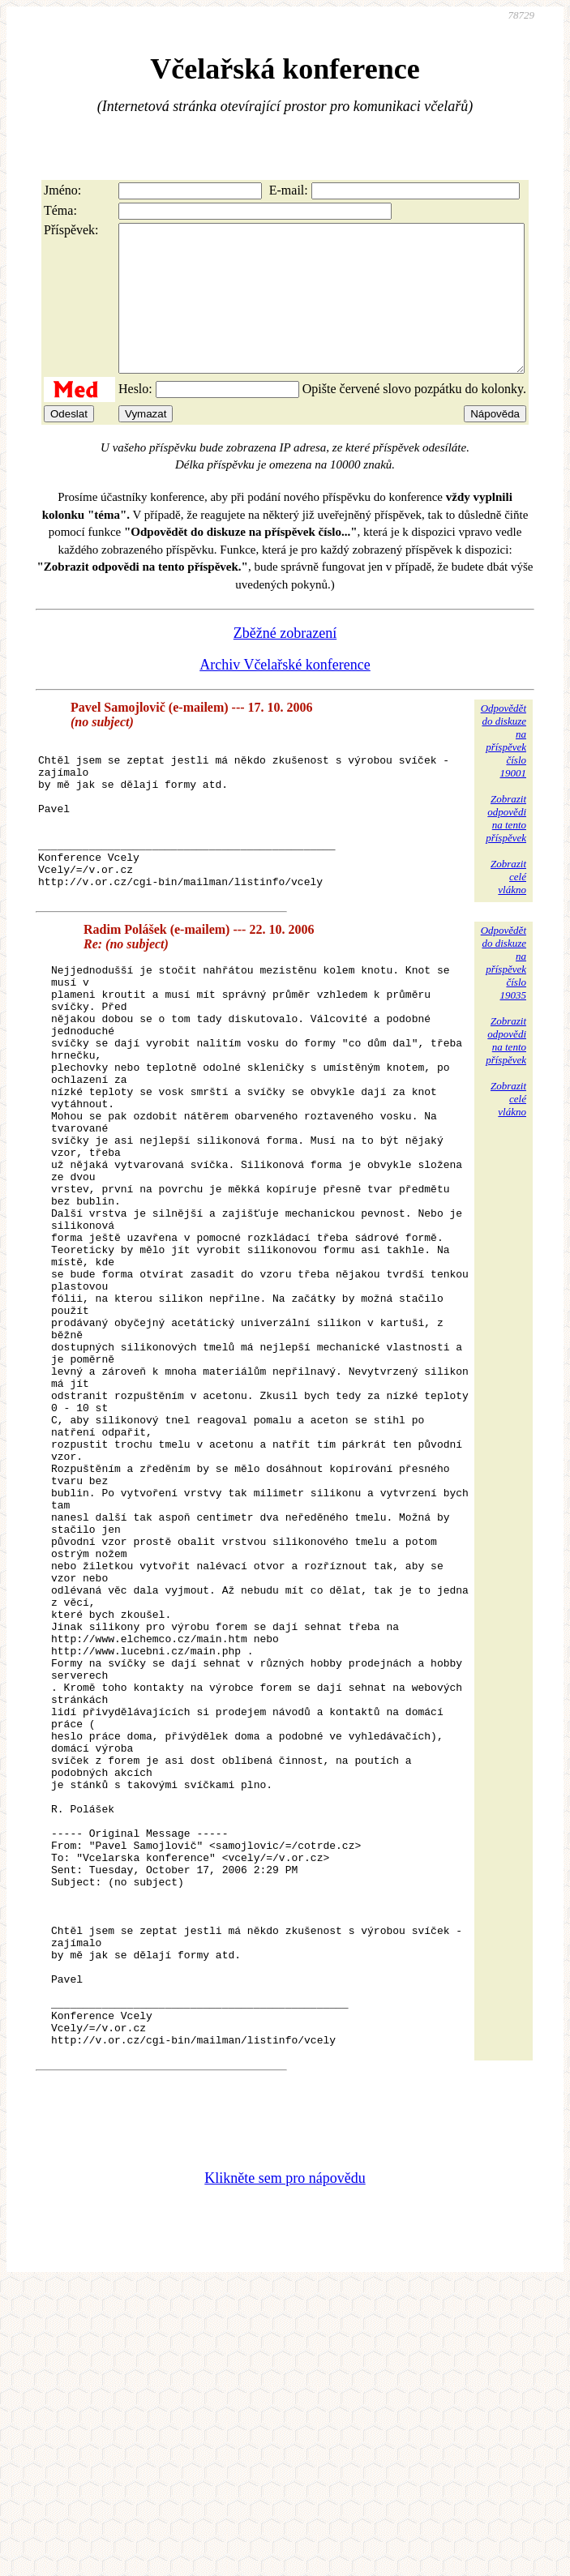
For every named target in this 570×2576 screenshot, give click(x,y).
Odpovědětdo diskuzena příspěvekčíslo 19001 (503, 769)
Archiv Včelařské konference (285, 694)
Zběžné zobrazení (285, 662)
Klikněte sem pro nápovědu (284, 2453)
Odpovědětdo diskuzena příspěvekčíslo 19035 (503, 1020)
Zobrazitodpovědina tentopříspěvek (506, 847)
